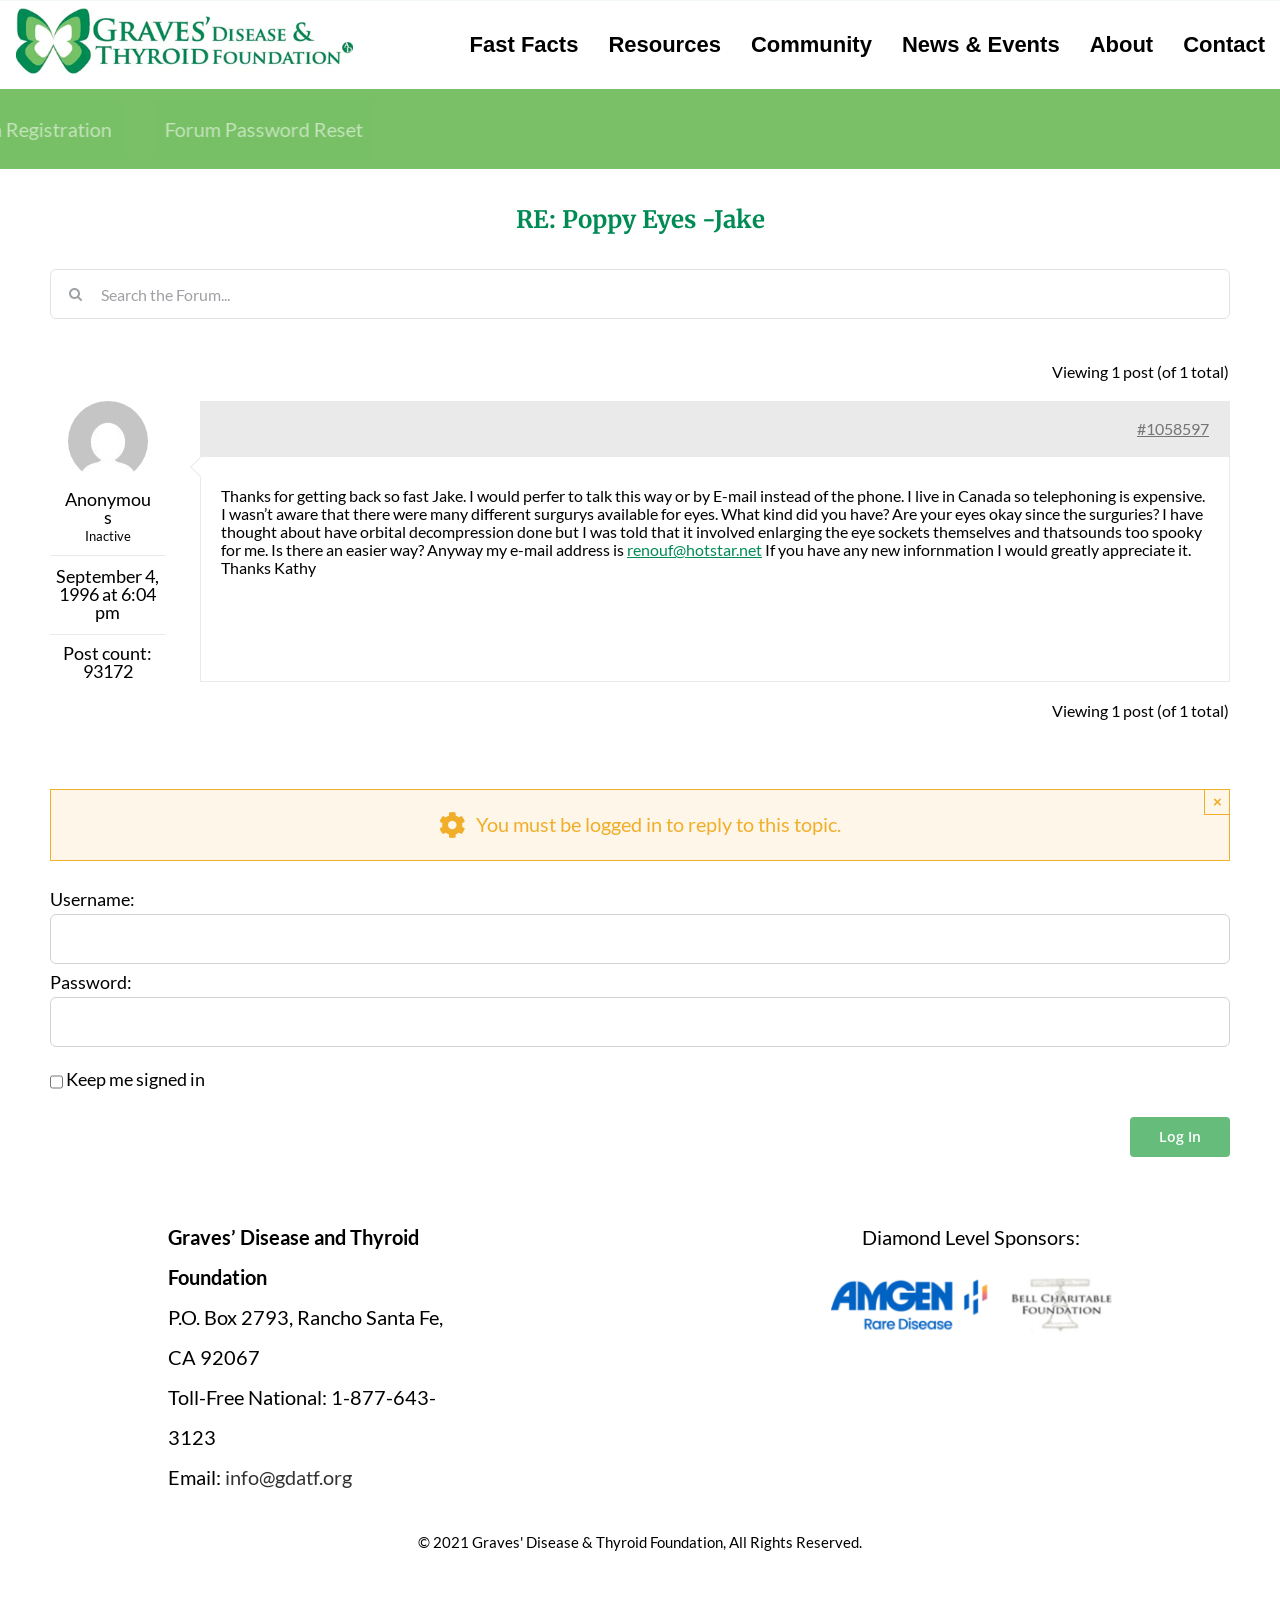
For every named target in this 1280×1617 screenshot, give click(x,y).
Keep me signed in (135, 1080)
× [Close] (1217, 801)
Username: (92, 900)
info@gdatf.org (288, 1477)
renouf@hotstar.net (694, 549)
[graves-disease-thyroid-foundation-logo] (184, 15)
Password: (91, 983)
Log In (1180, 1136)
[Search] (75, 294)
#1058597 (1173, 428)
